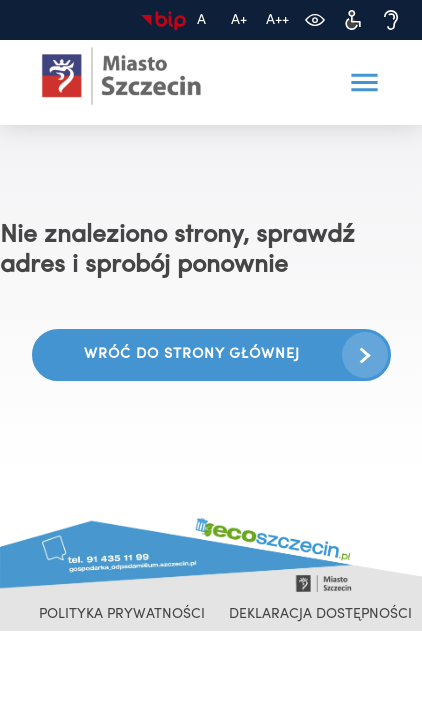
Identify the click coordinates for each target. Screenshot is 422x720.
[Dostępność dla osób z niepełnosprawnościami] (353, 20)
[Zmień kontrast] (315, 20)
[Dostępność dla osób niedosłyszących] (391, 20)
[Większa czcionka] (239, 20)
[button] (365, 83)
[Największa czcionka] (277, 20)
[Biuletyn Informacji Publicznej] (163, 20)
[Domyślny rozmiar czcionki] (201, 20)
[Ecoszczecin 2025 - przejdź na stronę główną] (122, 76)
